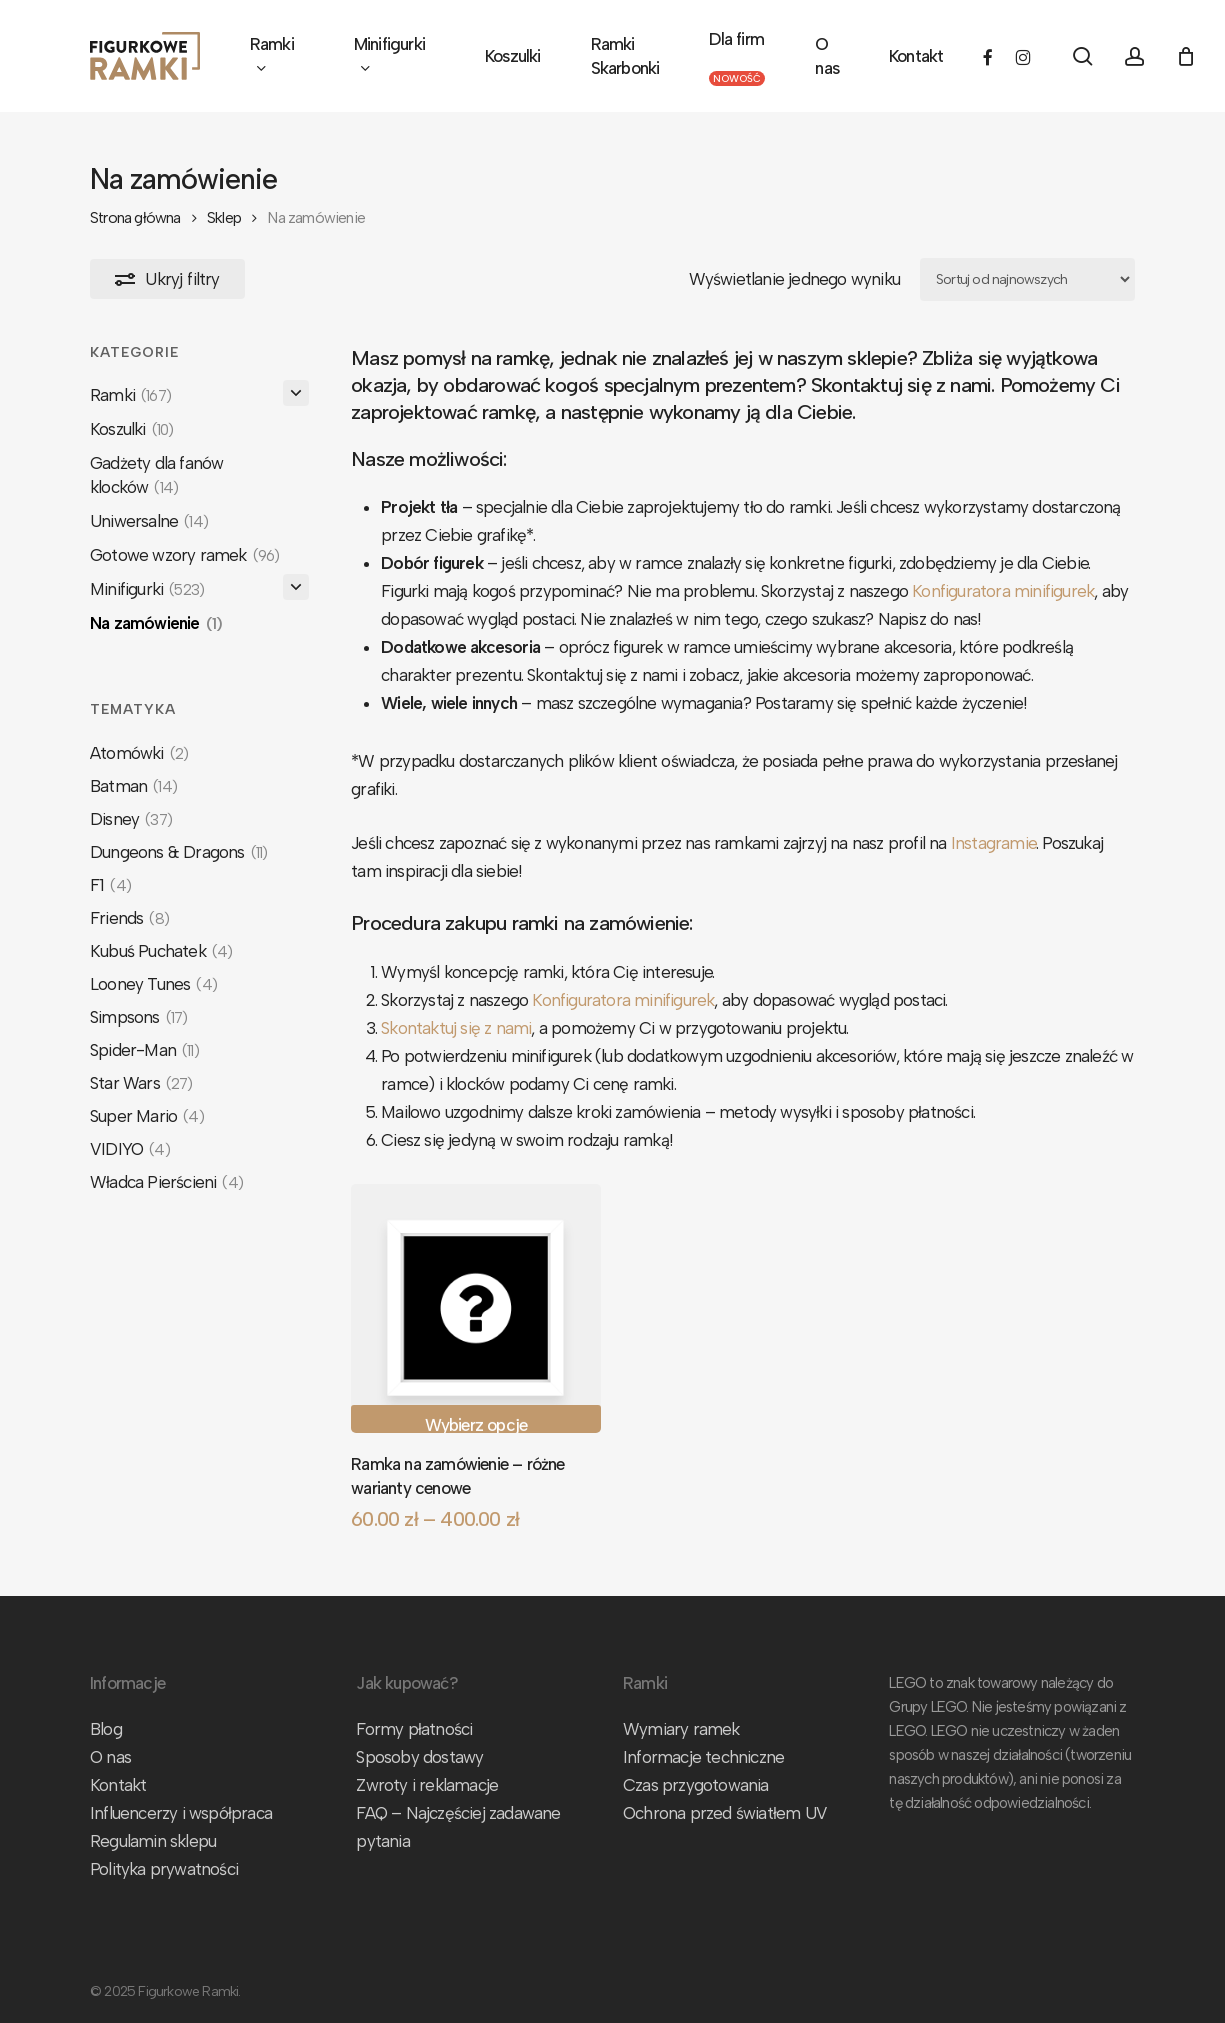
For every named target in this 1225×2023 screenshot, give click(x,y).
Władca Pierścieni (166, 1182)
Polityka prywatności (164, 1869)
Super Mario (147, 1116)
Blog (106, 1729)
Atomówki (139, 753)
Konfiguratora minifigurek (1003, 591)
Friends (129, 918)
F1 (110, 885)
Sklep (224, 217)
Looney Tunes (153, 984)
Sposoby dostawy (419, 1757)
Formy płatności (414, 1729)
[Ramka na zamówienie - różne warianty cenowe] (475, 1308)
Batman (133, 786)
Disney (131, 819)
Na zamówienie (156, 623)
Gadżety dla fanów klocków (156, 475)
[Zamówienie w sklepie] (1027, 279)
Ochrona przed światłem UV (725, 1813)
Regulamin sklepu (153, 1841)
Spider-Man (144, 1050)
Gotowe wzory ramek (184, 555)
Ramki (130, 395)
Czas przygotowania (696, 1785)
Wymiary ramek (681, 1729)
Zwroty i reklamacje (427, 1785)
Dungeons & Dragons (178, 852)
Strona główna (135, 217)
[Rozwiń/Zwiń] (296, 393)
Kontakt (118, 1785)
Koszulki (131, 429)
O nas (110, 1757)
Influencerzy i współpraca (181, 1813)
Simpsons (138, 1017)
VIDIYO (130, 1149)
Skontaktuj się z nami (456, 1028)
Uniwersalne (149, 521)
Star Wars (141, 1083)
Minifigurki (147, 589)
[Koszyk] (1185, 56)
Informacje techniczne (703, 1757)
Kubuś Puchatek (161, 951)
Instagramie (993, 843)
